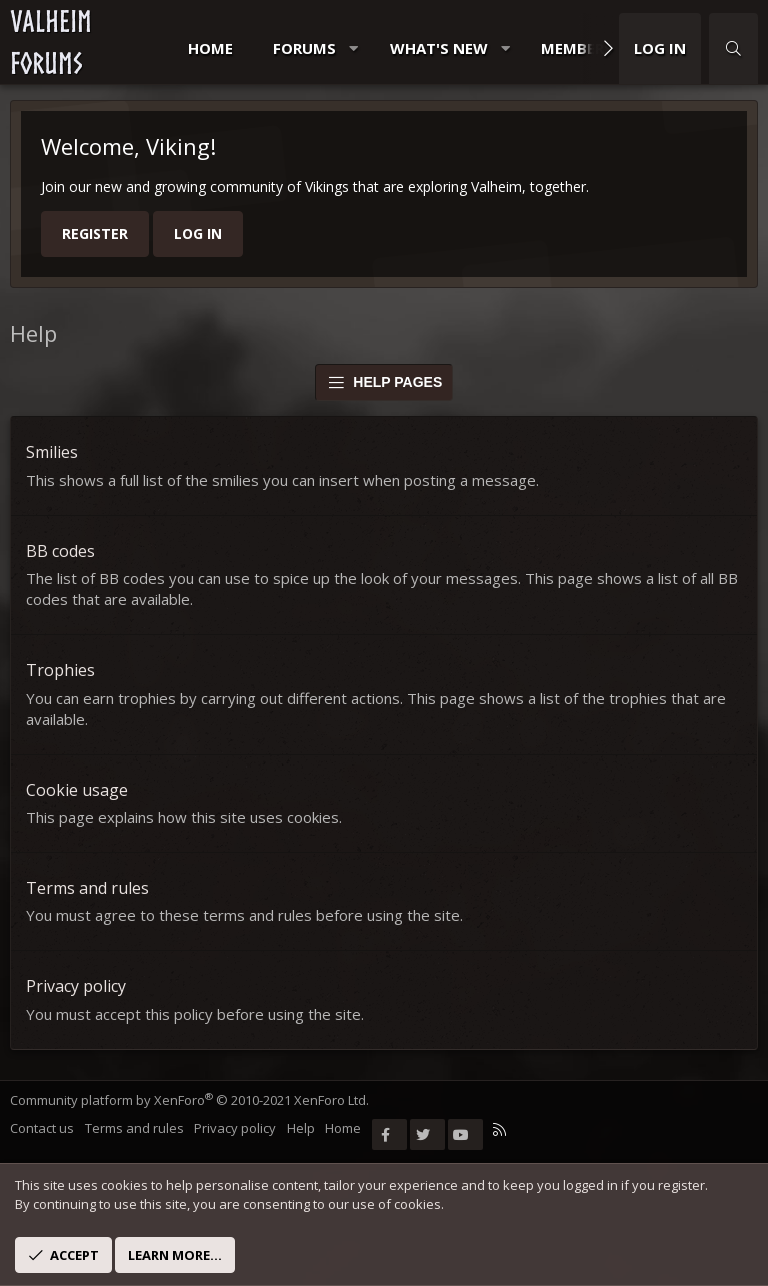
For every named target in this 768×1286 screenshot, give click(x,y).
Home (210, 48)
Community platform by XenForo (189, 1100)
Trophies (60, 670)
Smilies (52, 452)
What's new (439, 48)
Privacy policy (76, 986)
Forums (304, 48)
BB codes (60, 551)
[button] (353, 48)
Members (577, 48)
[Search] (733, 48)
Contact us (42, 1128)
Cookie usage (77, 790)
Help (301, 1128)
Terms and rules (87, 888)
